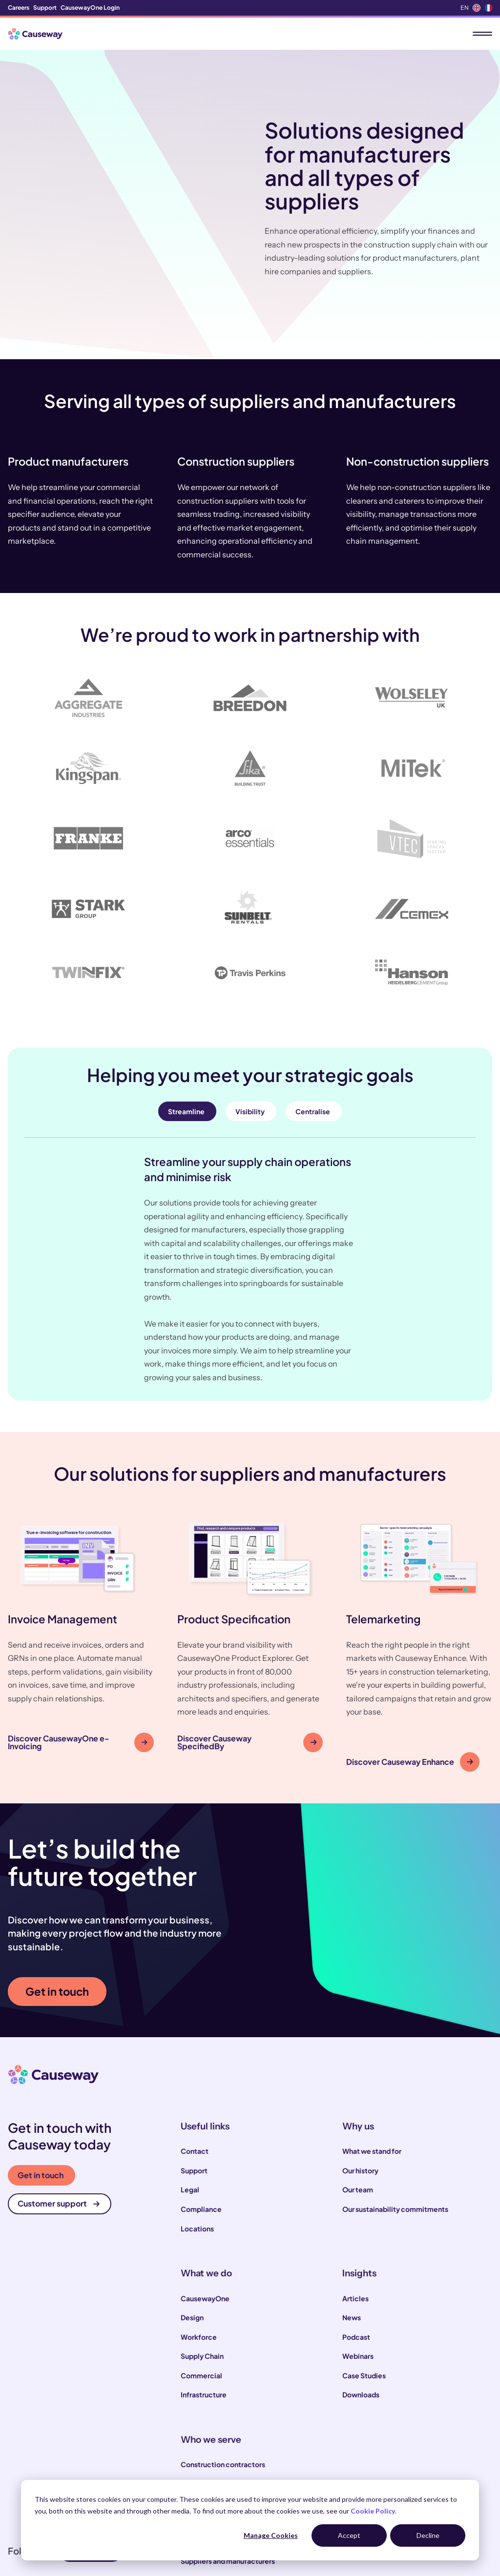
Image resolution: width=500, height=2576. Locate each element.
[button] (81, 1569)
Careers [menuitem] (18, 7)
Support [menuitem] (45, 7)
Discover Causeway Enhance (409, 1686)
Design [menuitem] (192, 2241)
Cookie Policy (373, 2511)
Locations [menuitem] (197, 2152)
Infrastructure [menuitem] (204, 2318)
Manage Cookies (271, 2535)
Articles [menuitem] (355, 2222)
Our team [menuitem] (357, 2114)
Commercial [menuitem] (201, 2299)
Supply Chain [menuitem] (202, 2280)
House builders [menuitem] (205, 2446)
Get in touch (57, 1915)
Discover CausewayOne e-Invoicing (77, 1666)
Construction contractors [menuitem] (223, 2388)
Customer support (59, 2128)
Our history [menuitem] (360, 2094)
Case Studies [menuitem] (364, 2299)
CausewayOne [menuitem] (205, 2222)
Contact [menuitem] (194, 2075)
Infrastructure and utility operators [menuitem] (237, 2427)
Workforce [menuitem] (199, 2261)
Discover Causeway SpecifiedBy (247, 1666)
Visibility (250, 1035)
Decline (428, 2535)
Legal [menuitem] (190, 2114)
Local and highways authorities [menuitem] (231, 2408)
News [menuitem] (351, 2241)
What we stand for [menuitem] (371, 2075)
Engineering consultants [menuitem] (220, 2465)
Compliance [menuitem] (201, 2133)
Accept (349, 2535)
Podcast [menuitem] (356, 2261)
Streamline (186, 1035)
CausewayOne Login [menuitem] (90, 7)
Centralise (312, 1035)
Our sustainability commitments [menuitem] (395, 2133)
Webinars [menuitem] (358, 2280)
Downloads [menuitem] (360, 2318)
